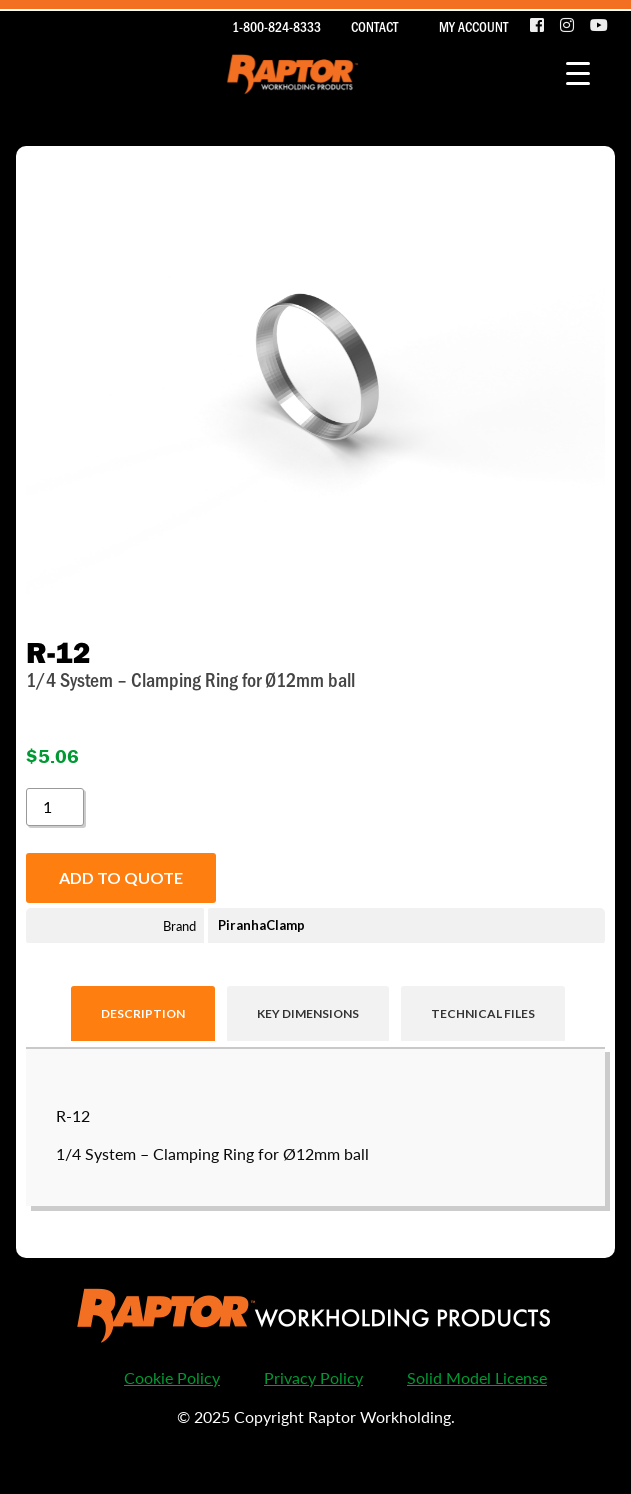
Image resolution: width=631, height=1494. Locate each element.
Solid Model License (477, 1377)
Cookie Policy (172, 1377)
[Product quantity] (55, 807)
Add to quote (121, 877)
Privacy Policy (313, 1377)
